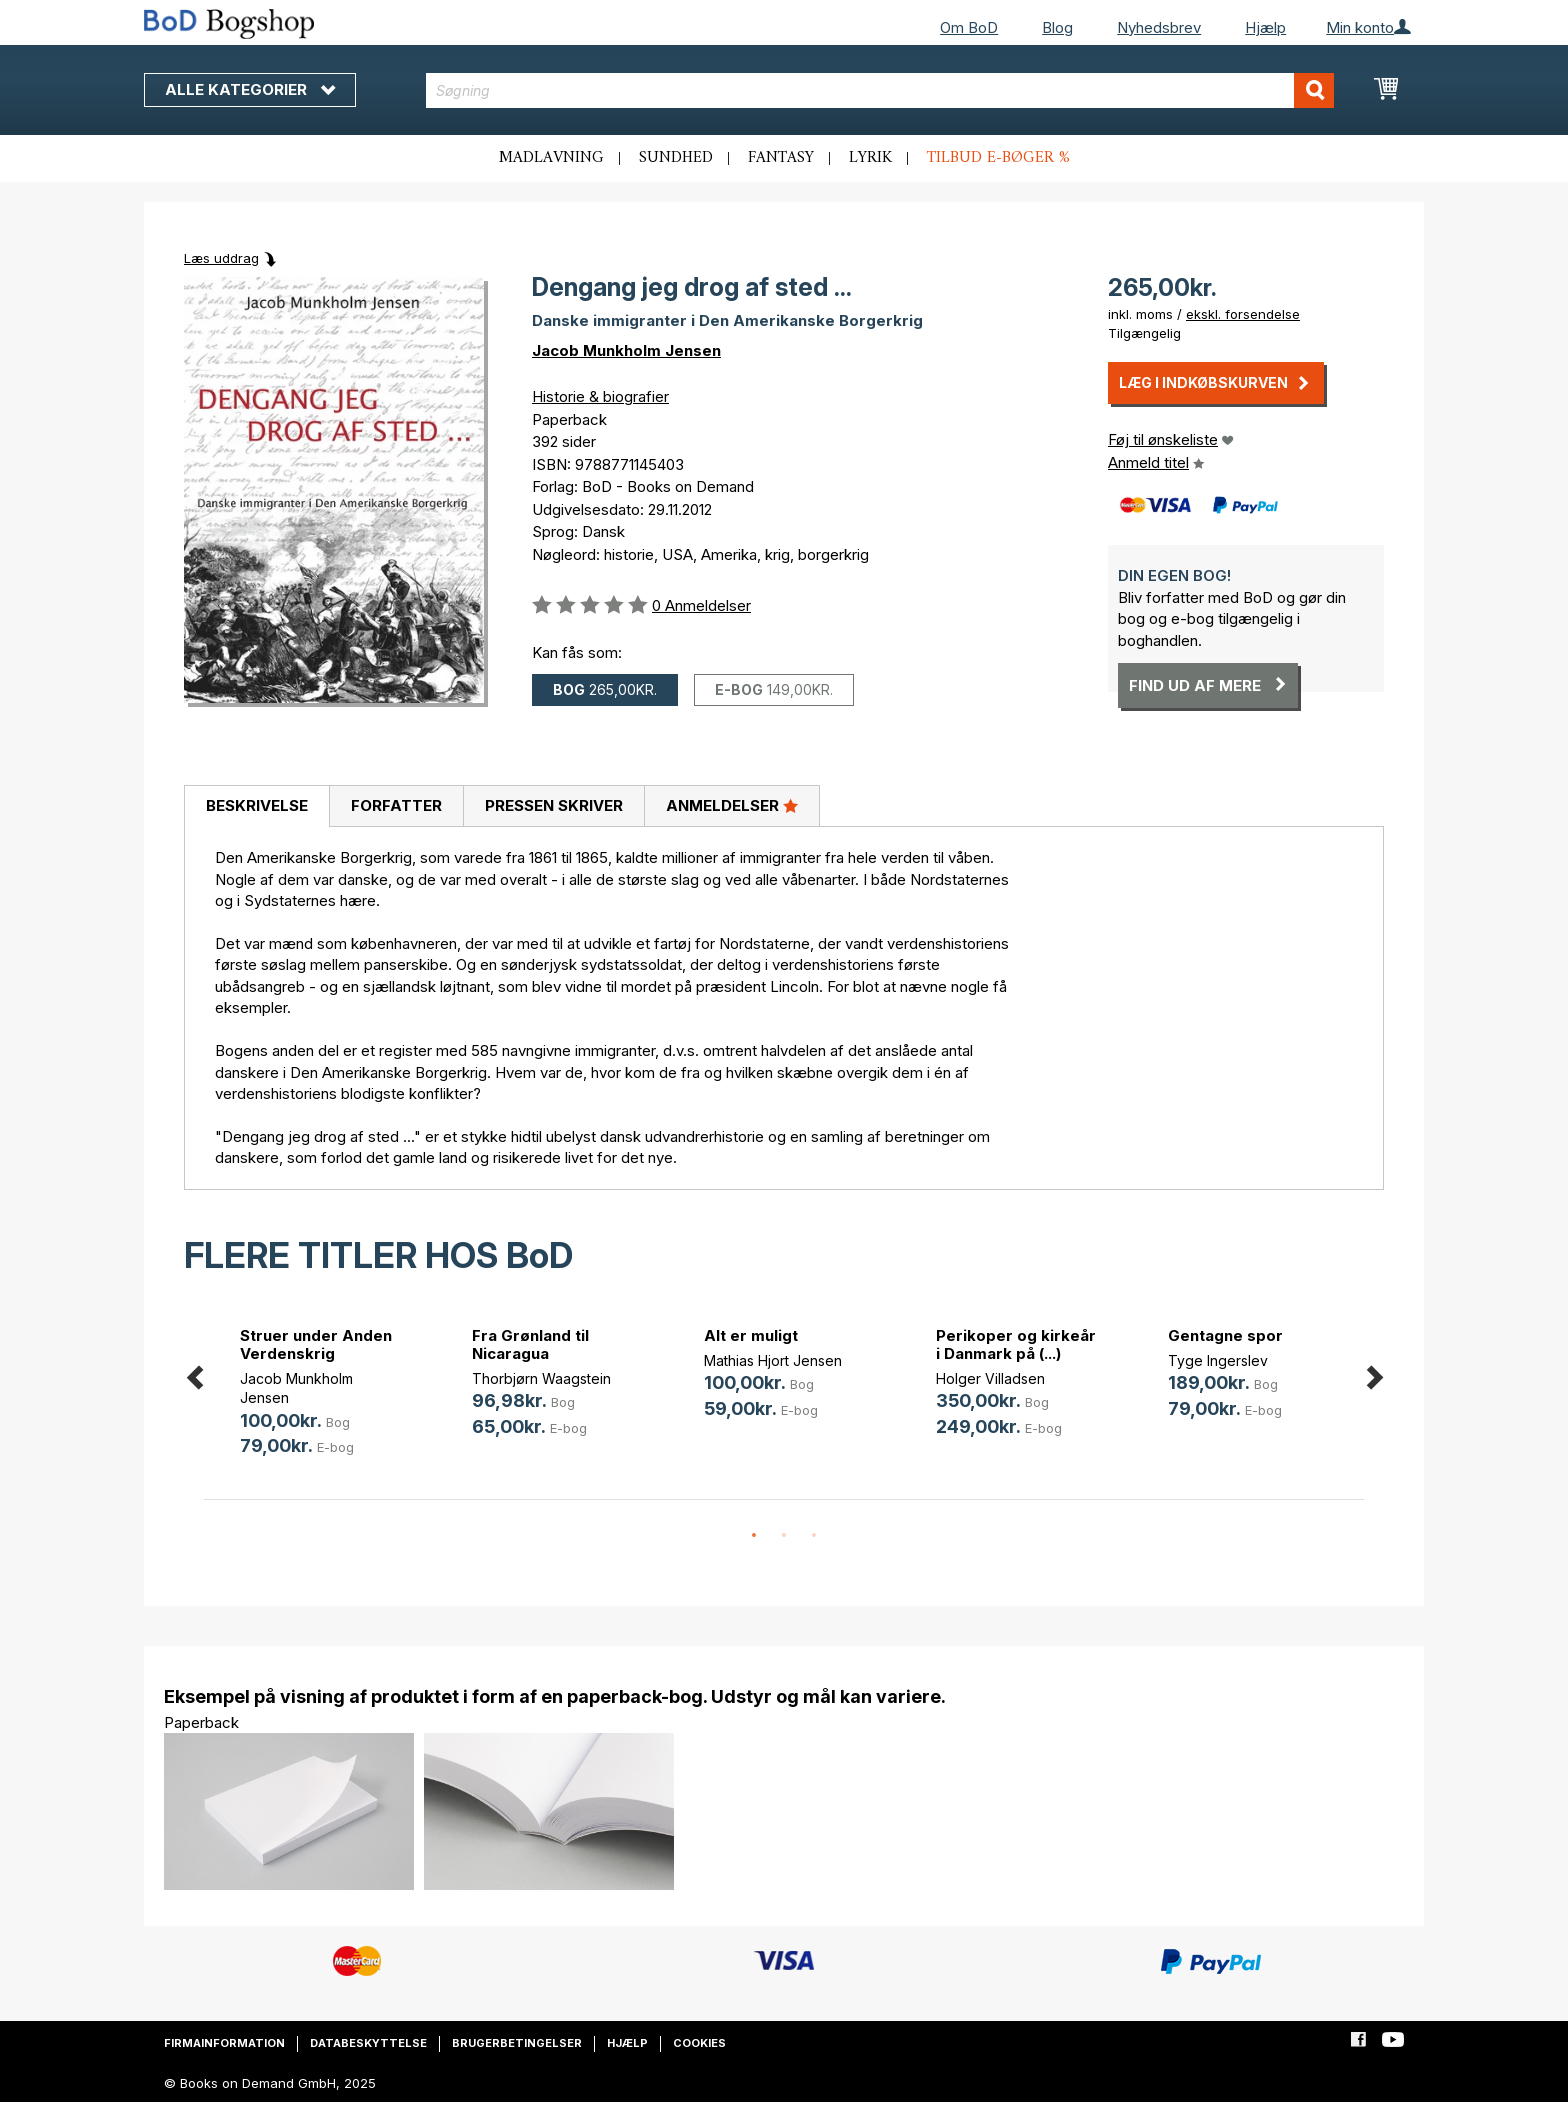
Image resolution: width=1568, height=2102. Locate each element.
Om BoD (969, 27)
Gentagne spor (1225, 1335)
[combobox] (880, 90)
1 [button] (754, 1536)
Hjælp (1265, 27)
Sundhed (676, 158)
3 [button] (814, 1536)
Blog (1057, 27)
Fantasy (781, 158)
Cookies (699, 2043)
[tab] (256, 807)
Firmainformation (224, 2043)
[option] (320, 1395)
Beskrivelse (257, 805)
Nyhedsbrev (1159, 27)
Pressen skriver (554, 805)
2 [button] (784, 1536)
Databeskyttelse (368, 2043)
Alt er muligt (751, 1335)
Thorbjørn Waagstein (541, 1378)
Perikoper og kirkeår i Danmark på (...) (1016, 1344)
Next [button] (1374, 1373)
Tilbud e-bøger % (998, 158)
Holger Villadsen (990, 1378)
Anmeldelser (732, 805)
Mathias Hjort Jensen (773, 1360)
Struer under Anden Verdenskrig (316, 1344)
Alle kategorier (250, 89)
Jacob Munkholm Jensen (626, 350)
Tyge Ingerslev (1218, 1360)
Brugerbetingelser (517, 2043)
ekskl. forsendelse (1243, 314)
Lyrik (870, 158)
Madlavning (551, 158)
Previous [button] (194, 1373)
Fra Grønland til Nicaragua (530, 1344)
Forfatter (396, 805)
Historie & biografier (600, 396)
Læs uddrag (221, 258)
